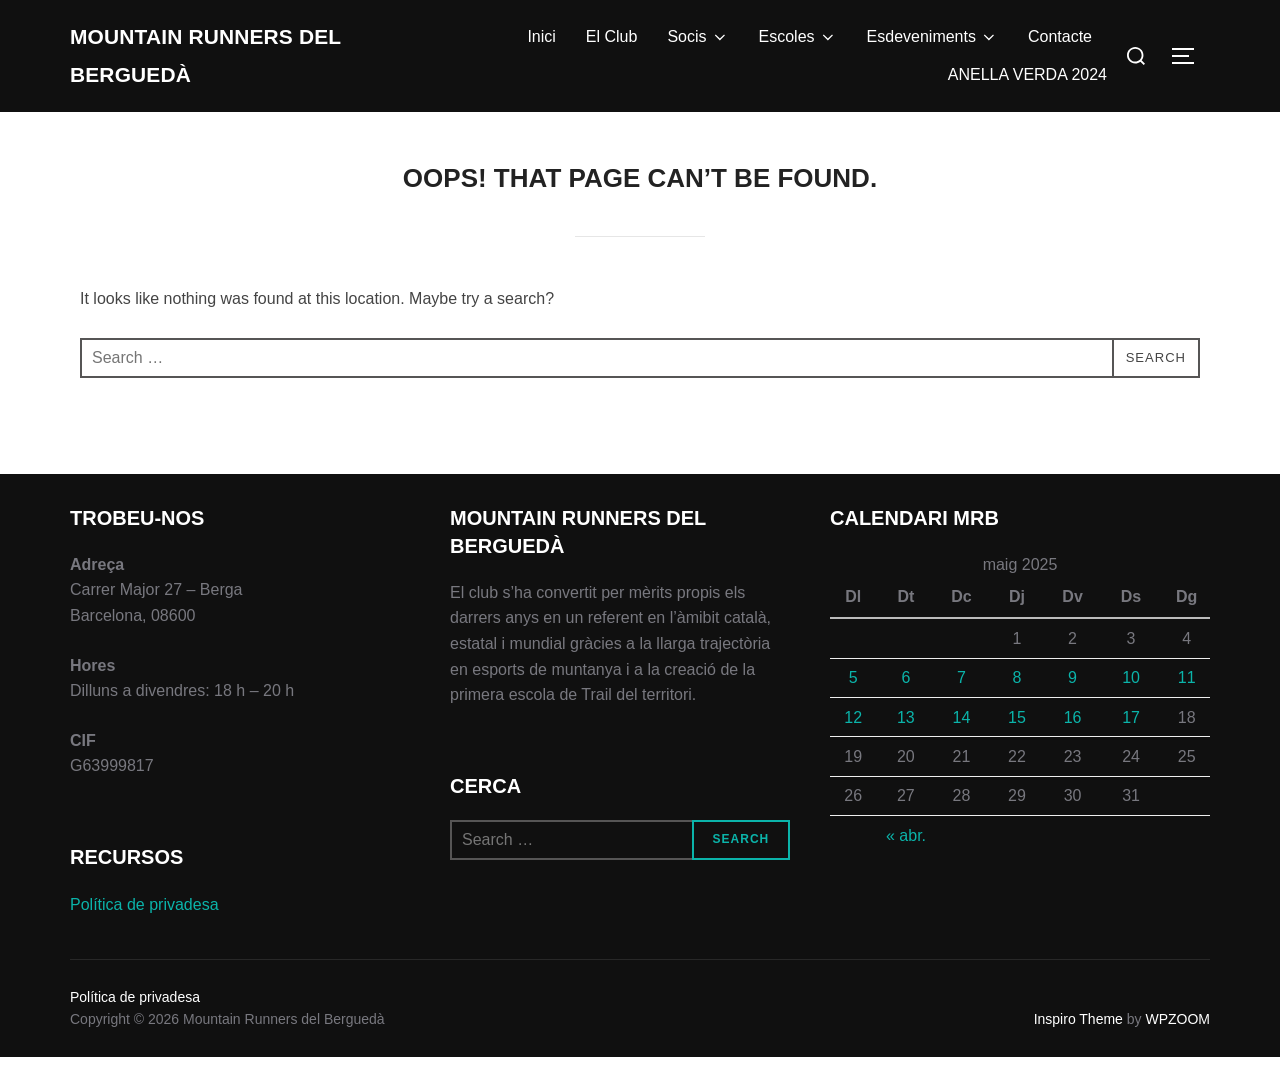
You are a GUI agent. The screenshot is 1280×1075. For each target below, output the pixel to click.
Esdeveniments (932, 46)
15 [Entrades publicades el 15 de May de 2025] (1017, 735)
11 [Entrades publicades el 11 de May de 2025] (1187, 695)
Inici (541, 45)
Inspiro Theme (1078, 1037)
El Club (612, 45)
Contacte (1060, 45)
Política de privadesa (144, 922)
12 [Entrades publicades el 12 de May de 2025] (853, 735)
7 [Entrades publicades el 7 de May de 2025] (961, 695)
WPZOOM (1177, 1037)
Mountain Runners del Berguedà (215, 64)
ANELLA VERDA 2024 (1027, 83)
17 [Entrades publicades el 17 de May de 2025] (1131, 735)
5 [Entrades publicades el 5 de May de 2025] (853, 695)
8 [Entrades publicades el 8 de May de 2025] (1017, 695)
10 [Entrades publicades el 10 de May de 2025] (1131, 695)
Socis (697, 46)
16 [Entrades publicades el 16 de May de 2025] (1073, 735)
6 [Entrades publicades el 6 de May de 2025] (905, 695)
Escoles (798, 46)
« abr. (906, 853)
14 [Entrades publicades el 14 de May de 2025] (962, 735)
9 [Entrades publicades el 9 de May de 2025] (1072, 695)
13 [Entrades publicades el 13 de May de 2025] (906, 735)
